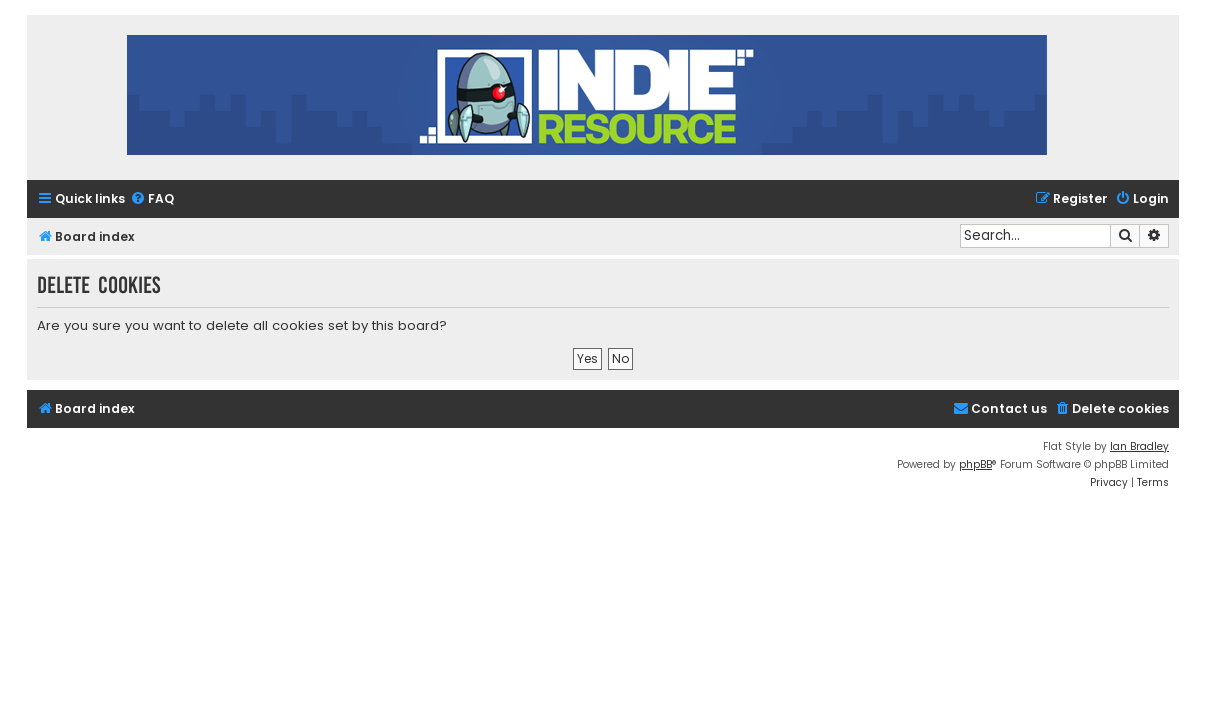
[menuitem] (152, 199)
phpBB (975, 464)
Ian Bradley (1139, 446)
